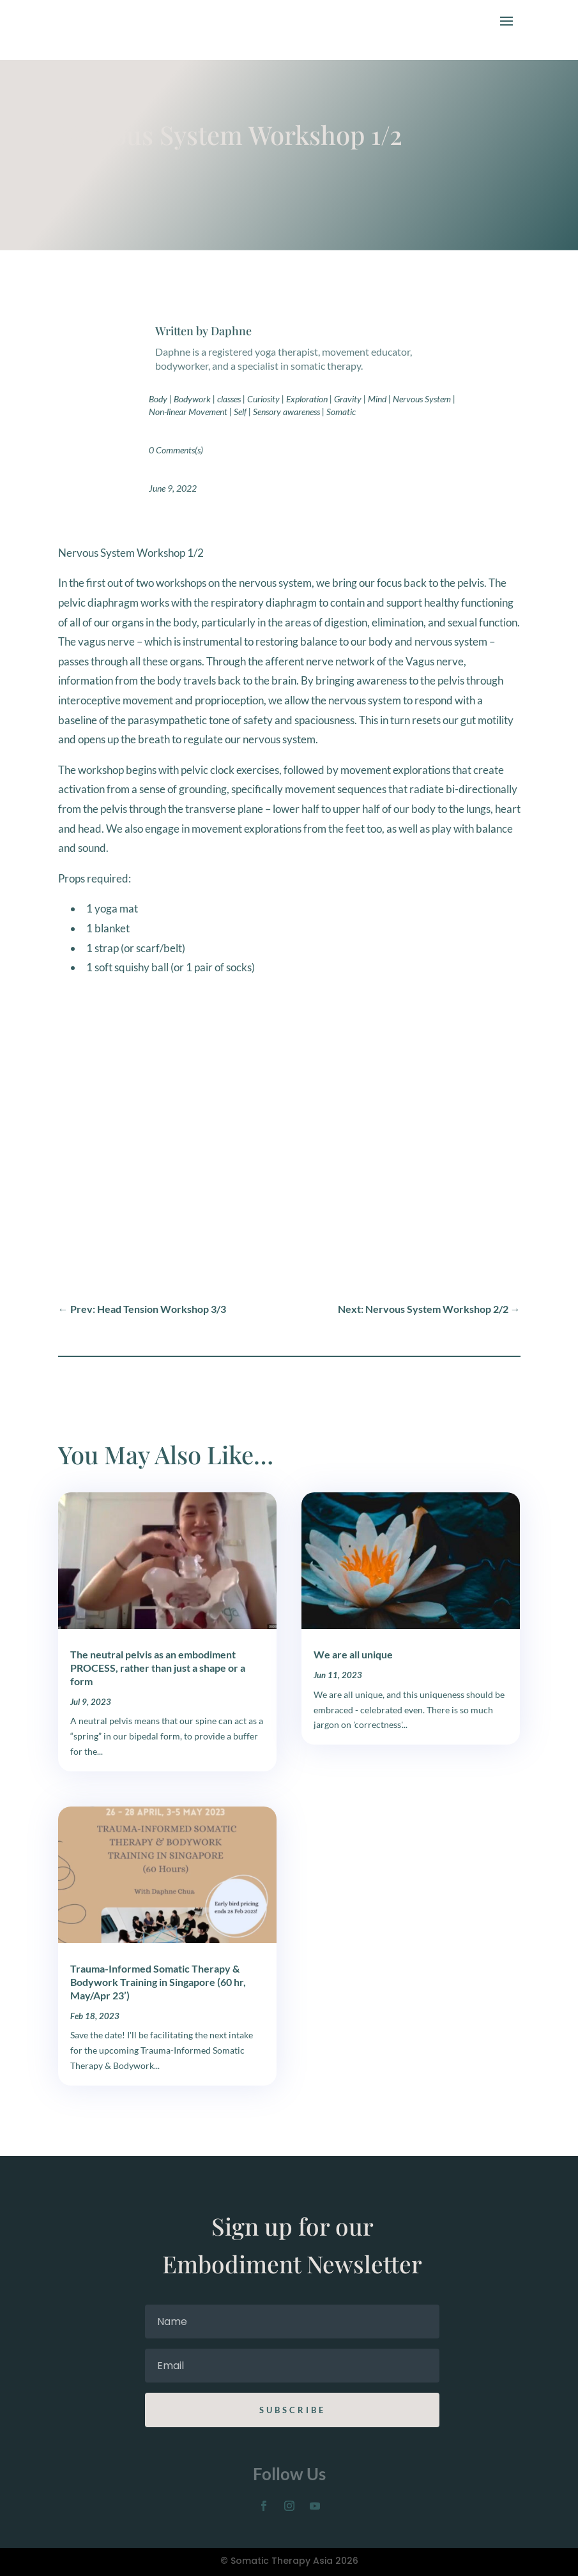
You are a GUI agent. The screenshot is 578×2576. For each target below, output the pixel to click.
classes (229, 398)
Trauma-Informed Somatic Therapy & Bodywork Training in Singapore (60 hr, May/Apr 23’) (158, 1981)
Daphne (231, 330)
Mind (377, 398)
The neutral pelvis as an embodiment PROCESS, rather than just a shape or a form (157, 1667)
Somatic (341, 411)
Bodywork (192, 398)
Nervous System (422, 398)
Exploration (307, 398)
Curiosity (263, 398)
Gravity (347, 398)
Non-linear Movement (188, 411)
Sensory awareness (286, 411)
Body (158, 398)
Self (240, 411)
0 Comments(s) (176, 449)
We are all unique (353, 1654)
